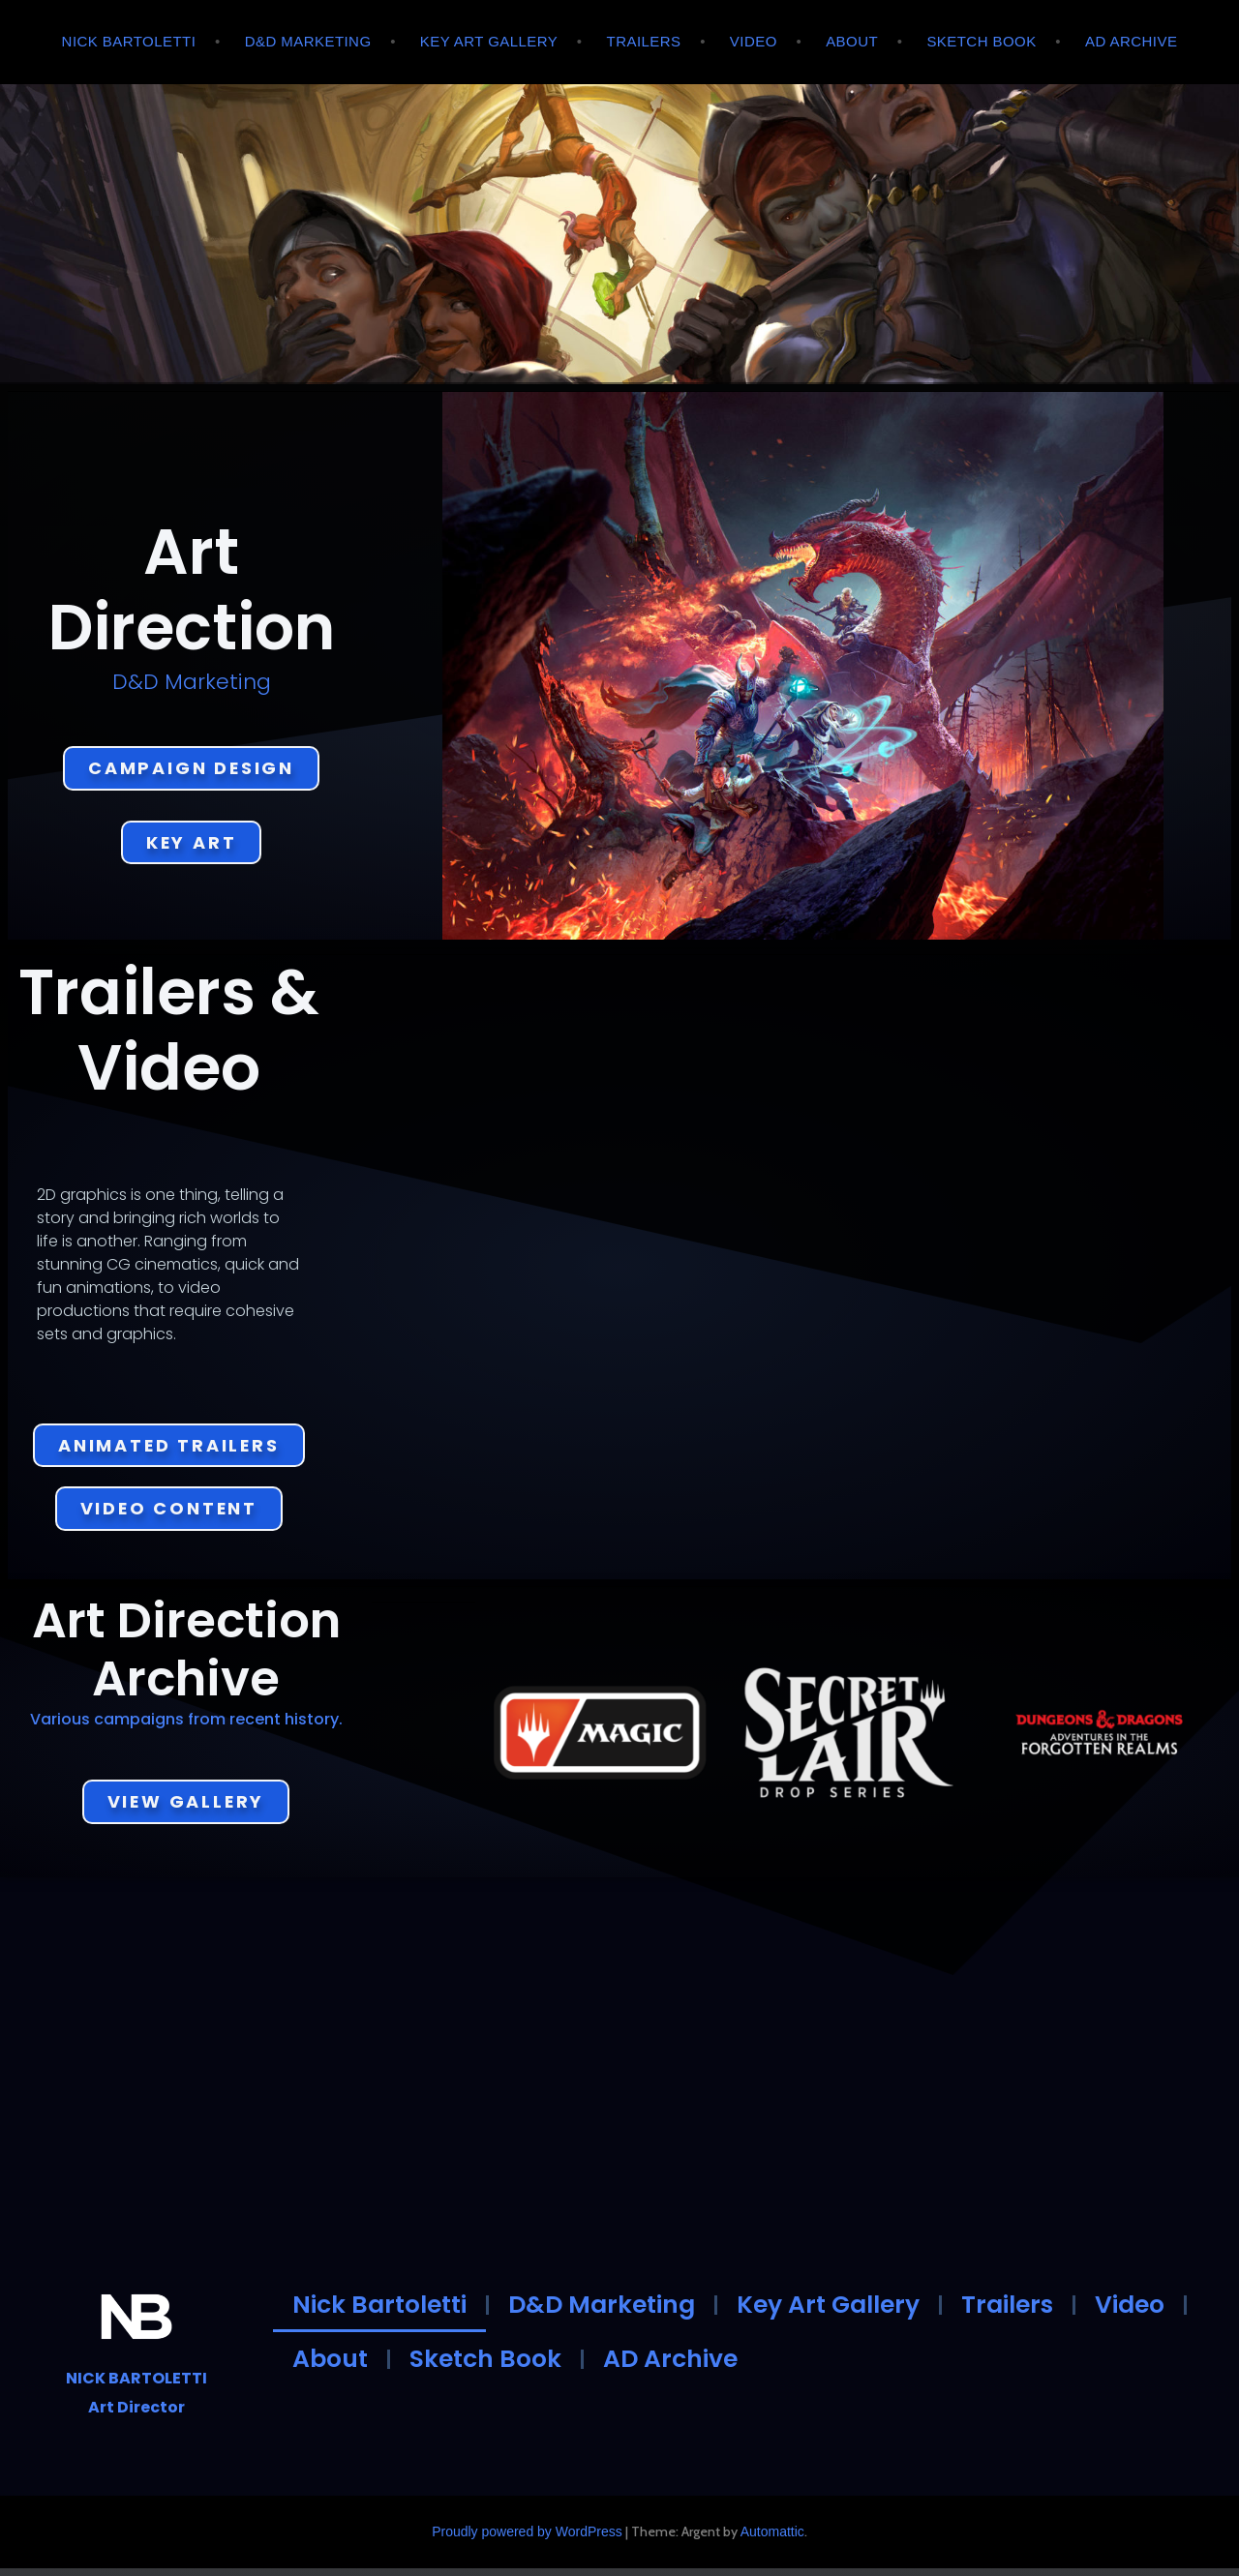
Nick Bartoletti (129, 41)
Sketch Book (981, 41)
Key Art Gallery (489, 41)
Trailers (644, 41)
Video (753, 41)
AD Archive (1131, 41)
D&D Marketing (308, 41)
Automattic (772, 2539)
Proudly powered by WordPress (527, 2539)
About (852, 41)
